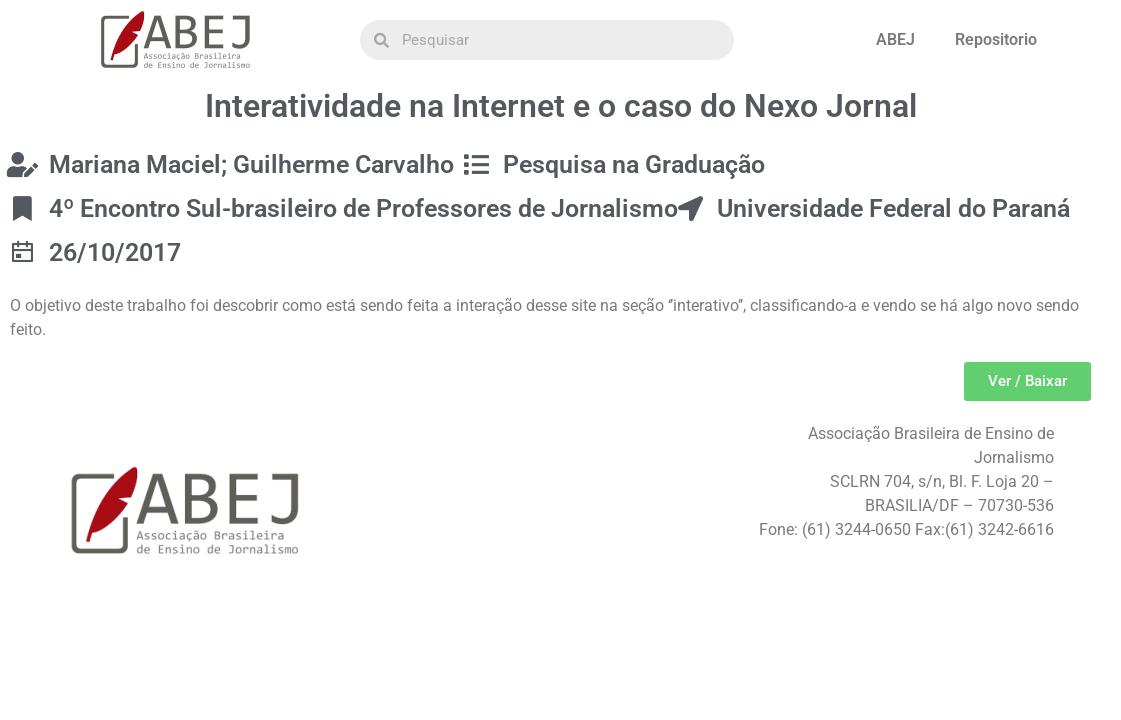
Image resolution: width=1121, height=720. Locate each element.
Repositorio (996, 39)
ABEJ (895, 39)
